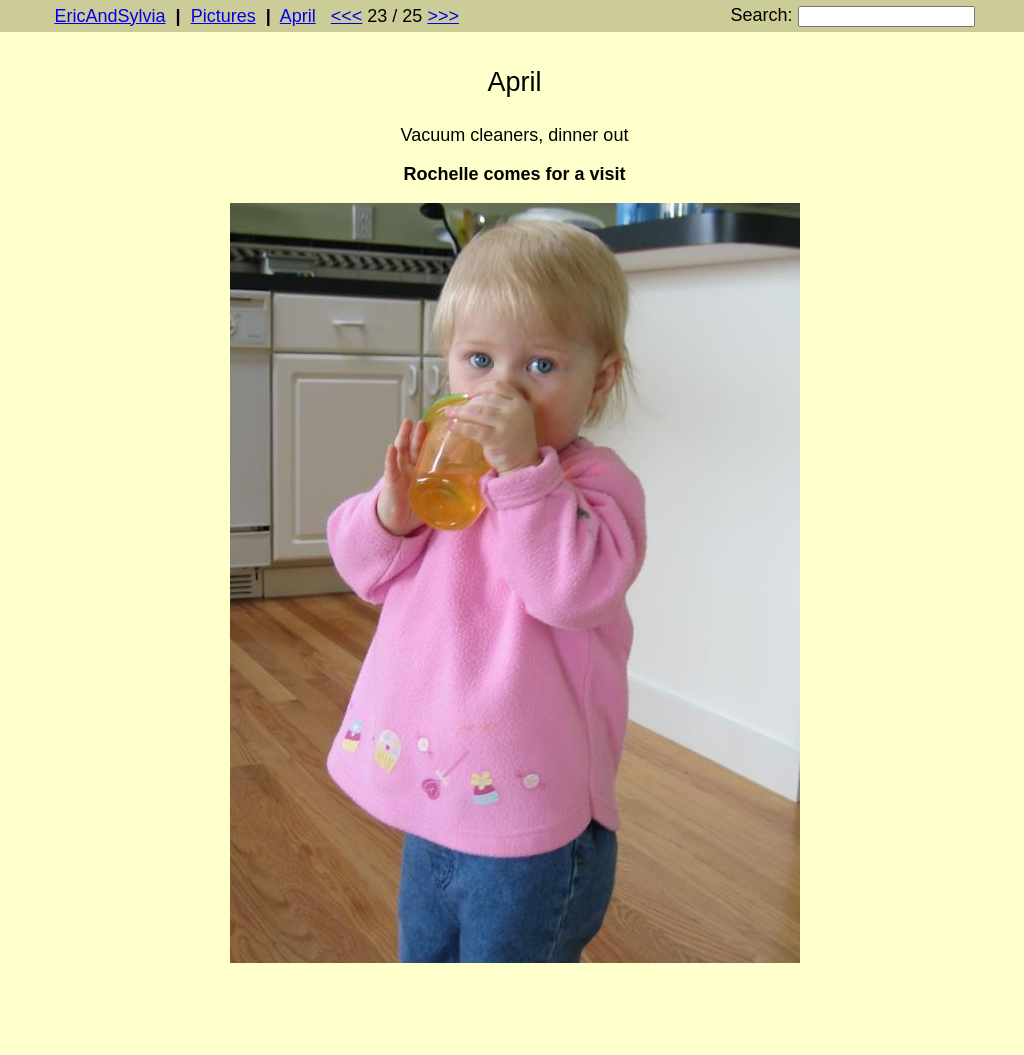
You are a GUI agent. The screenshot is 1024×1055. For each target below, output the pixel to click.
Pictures (223, 16)
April (298, 16)
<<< (347, 16)
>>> (443, 16)
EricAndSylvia (110, 16)
